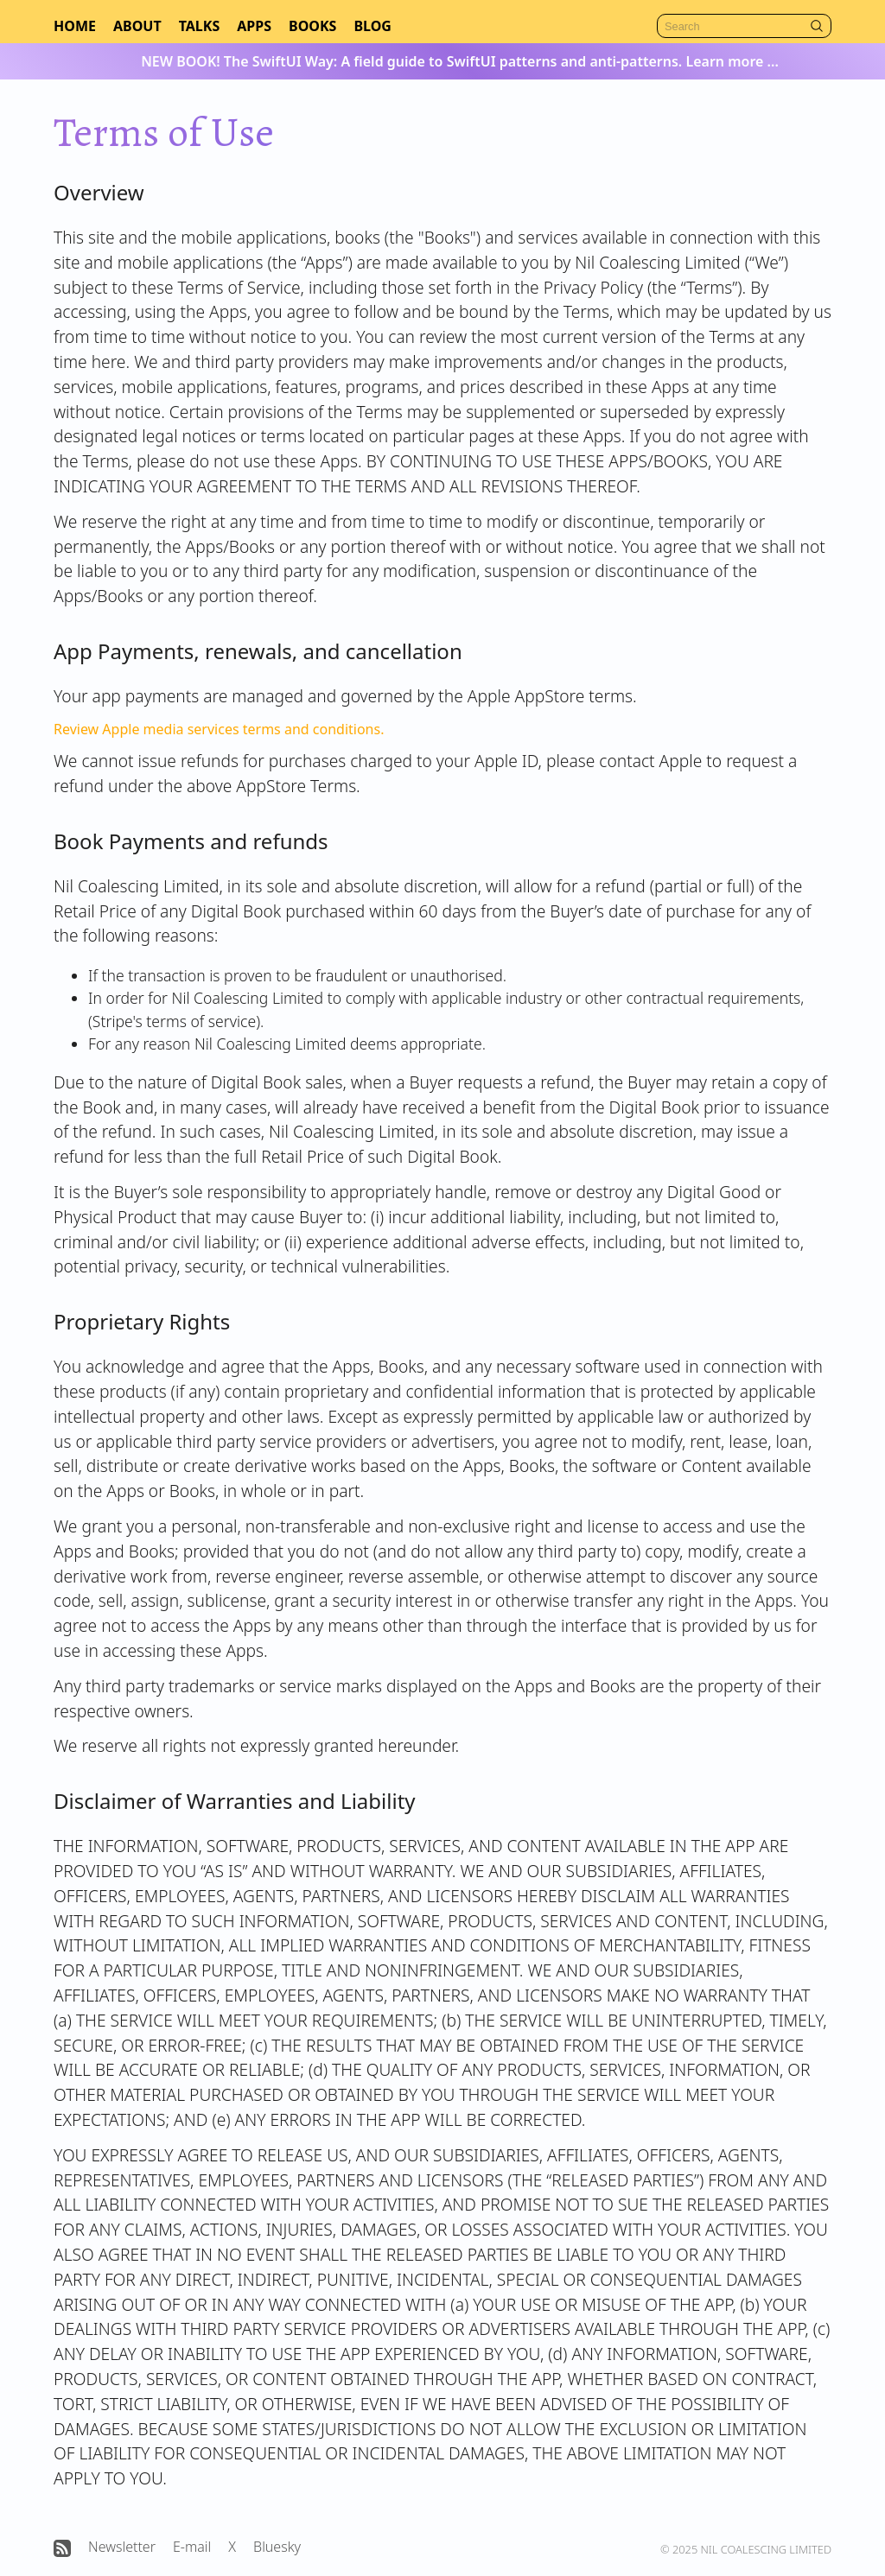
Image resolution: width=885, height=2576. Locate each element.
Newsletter (122, 2546)
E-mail (192, 2546)
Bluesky (277, 2546)
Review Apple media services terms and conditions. (219, 729)
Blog (372, 25)
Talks (199, 25)
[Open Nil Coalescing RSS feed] (62, 2548)
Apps (254, 25)
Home (75, 25)
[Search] (744, 26)
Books (312, 25)
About (137, 25)
